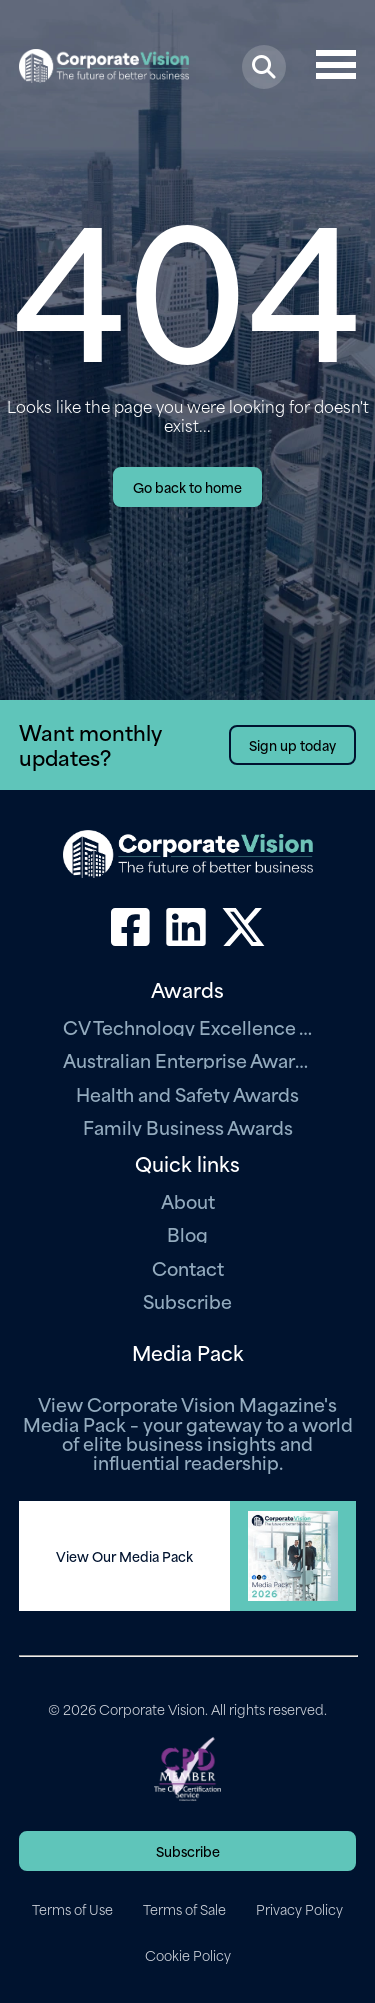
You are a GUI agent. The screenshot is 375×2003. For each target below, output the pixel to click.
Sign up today (292, 744)
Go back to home (187, 486)
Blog (187, 1233)
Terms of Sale (184, 1909)
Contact (188, 1267)
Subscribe (187, 1300)
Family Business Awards (188, 1126)
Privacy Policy (299, 1909)
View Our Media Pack (124, 1556)
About (188, 1200)
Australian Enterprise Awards (188, 1059)
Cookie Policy (188, 1955)
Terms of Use (72, 1909)
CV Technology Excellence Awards (188, 1026)
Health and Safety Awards (187, 1093)
